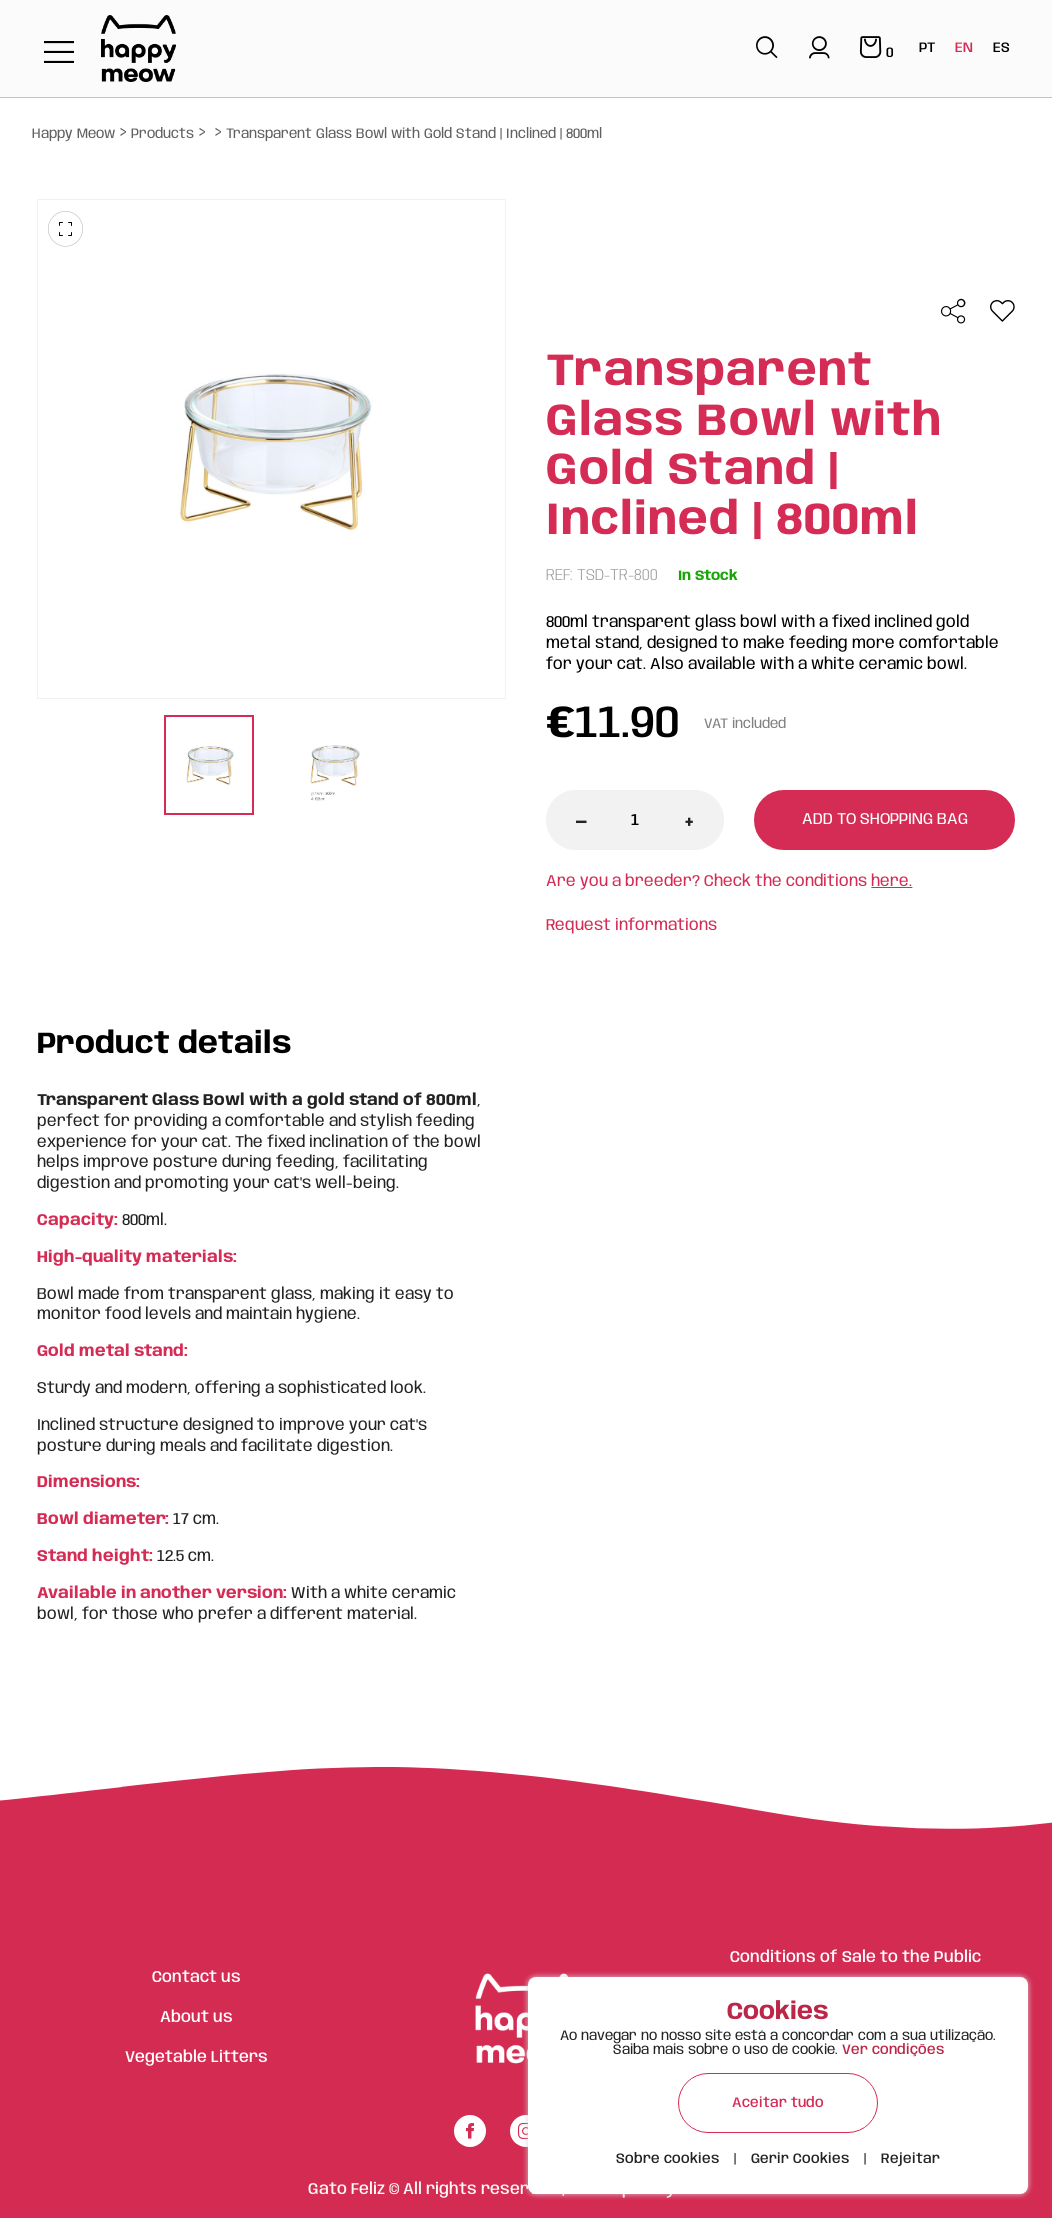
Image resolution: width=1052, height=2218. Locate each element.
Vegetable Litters (196, 2057)
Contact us (196, 1977)
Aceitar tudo (778, 2103)
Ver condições (893, 2050)
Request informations (631, 925)
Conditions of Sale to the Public (855, 1957)
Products (162, 134)
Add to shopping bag (885, 819)
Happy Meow (73, 134)
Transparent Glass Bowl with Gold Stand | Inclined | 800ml (414, 134)
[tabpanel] (208, 767)
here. (891, 881)
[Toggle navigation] (59, 53)
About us (196, 2017)
